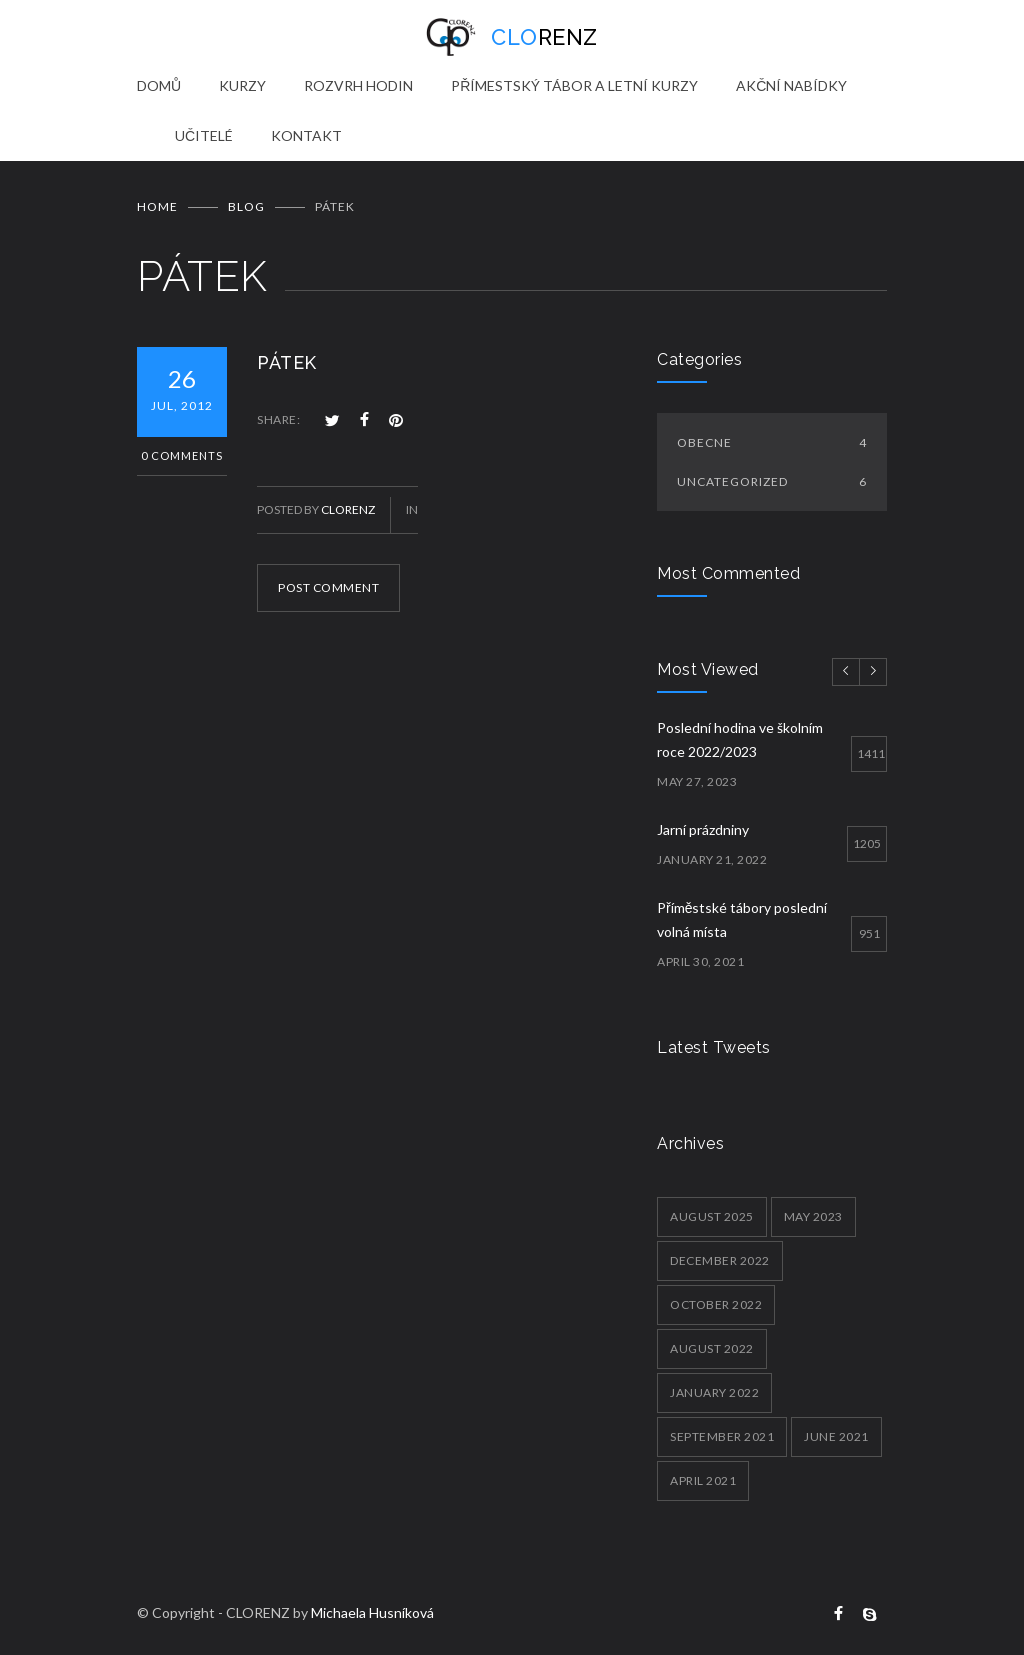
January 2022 (714, 1392)
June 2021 (836, 1436)
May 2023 (813, 1216)
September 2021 (722, 1436)
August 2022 (712, 1348)
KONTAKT (306, 135)
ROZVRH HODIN (358, 85)
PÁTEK (287, 362)
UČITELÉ (204, 135)
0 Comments (182, 455)
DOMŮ (159, 85)
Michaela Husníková (372, 1612)
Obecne (772, 442)
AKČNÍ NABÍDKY (791, 85)
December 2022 (720, 1260)
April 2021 (703, 1480)
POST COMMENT (328, 587)
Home (157, 206)
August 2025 (712, 1216)
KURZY (242, 85)
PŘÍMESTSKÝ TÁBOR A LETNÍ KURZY (574, 85)
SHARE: (278, 419)
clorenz (348, 509)
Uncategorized (772, 481)
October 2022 (716, 1304)
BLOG (246, 206)
